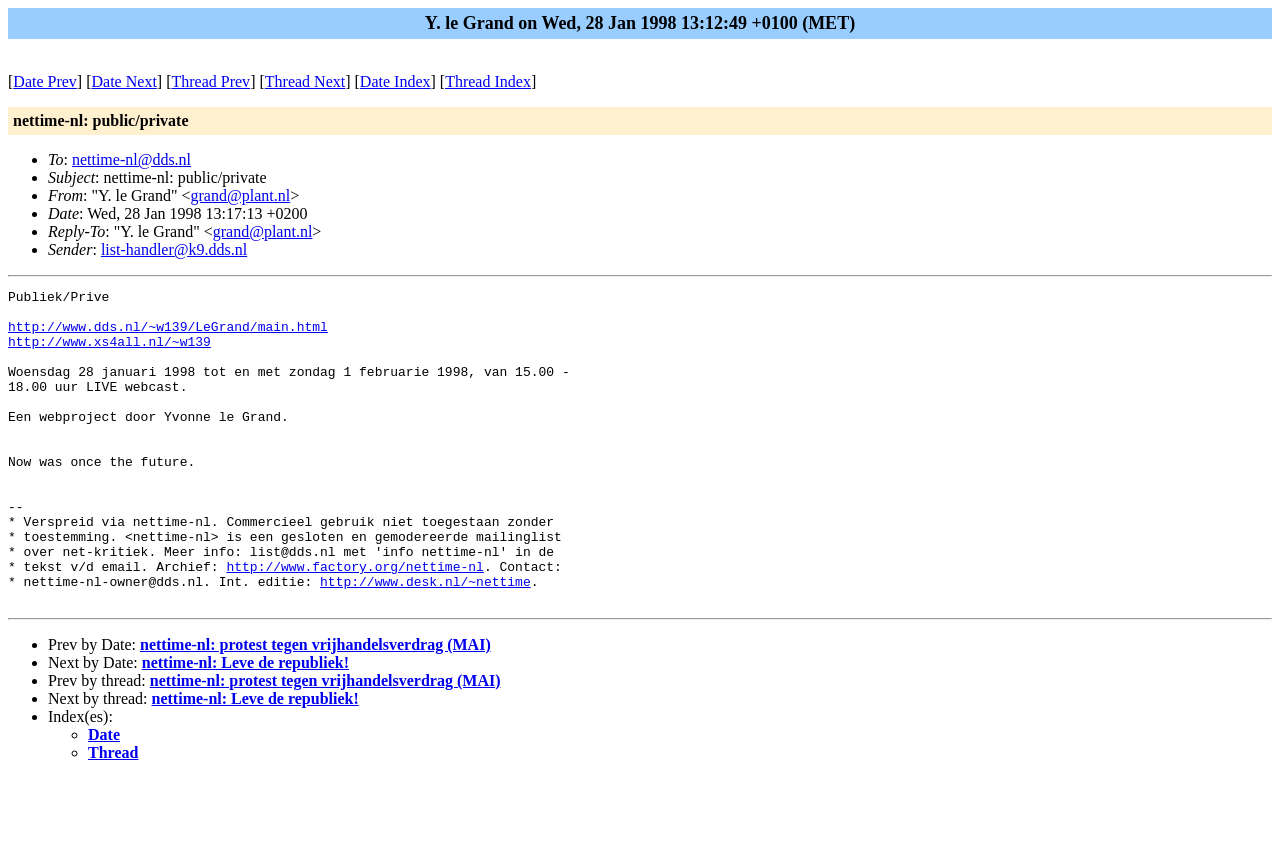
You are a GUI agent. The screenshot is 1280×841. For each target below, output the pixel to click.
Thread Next (305, 81)
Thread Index (488, 81)
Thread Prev (210, 81)
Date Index (395, 81)
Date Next (124, 81)
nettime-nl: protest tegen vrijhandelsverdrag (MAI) (315, 707)
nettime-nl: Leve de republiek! (245, 725)
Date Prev (45, 81)
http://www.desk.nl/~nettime (425, 641)
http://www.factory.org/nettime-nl (354, 623)
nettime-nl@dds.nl (131, 159)
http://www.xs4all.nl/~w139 (109, 353)
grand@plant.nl (241, 195)
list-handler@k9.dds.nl (174, 249)
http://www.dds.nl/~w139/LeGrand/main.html (168, 335)
